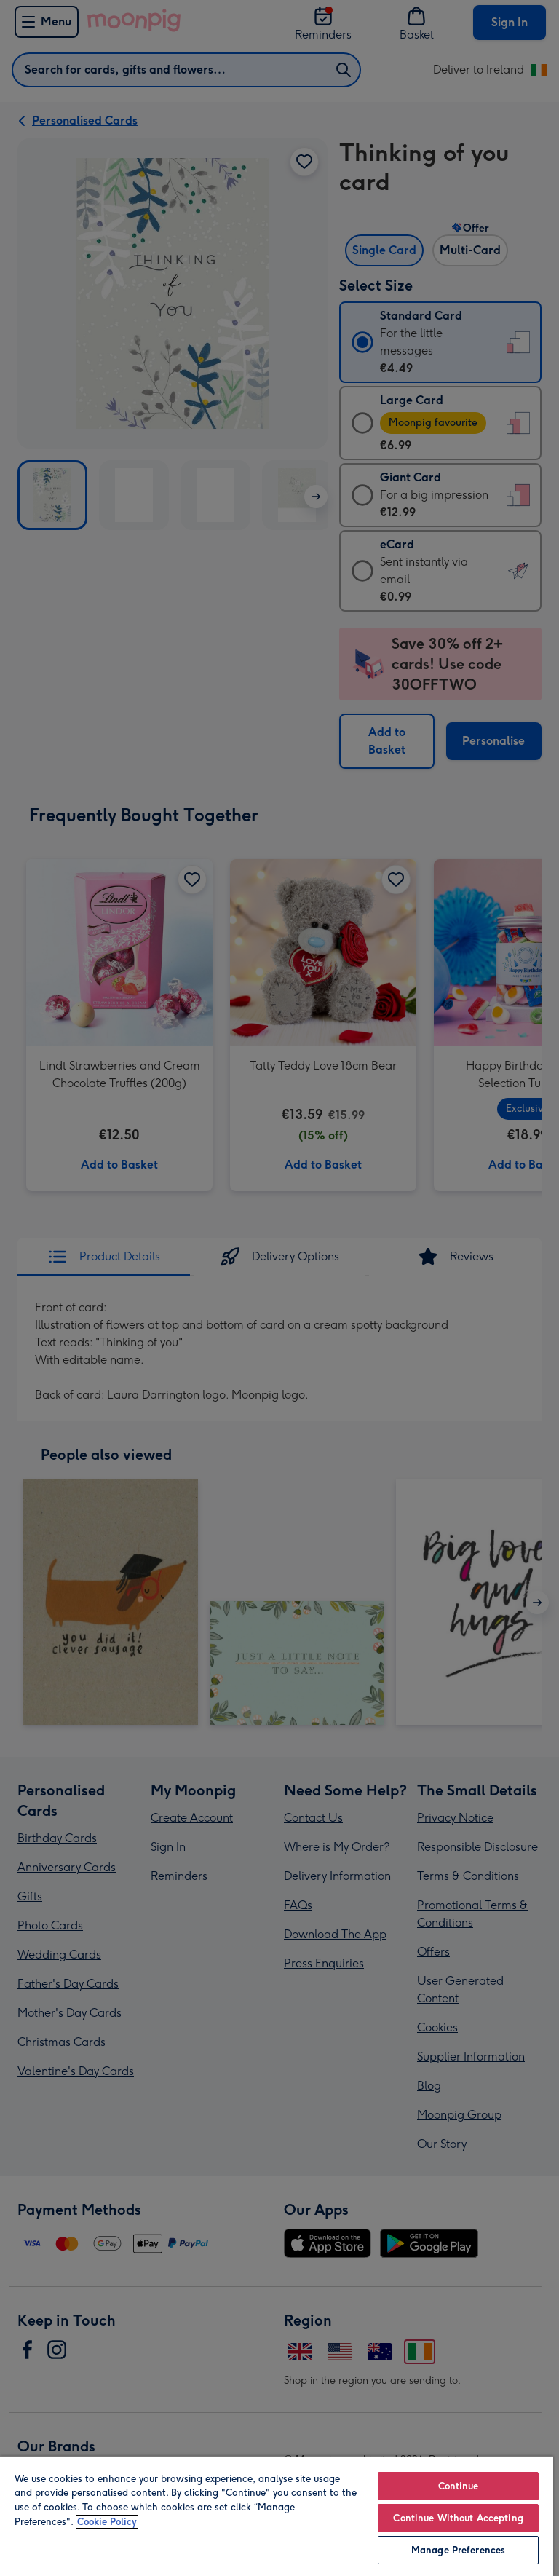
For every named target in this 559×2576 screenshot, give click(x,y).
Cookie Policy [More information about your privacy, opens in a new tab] (107, 2521)
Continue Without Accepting (458, 2518)
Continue (458, 2486)
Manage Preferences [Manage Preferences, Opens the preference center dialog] (458, 2550)
